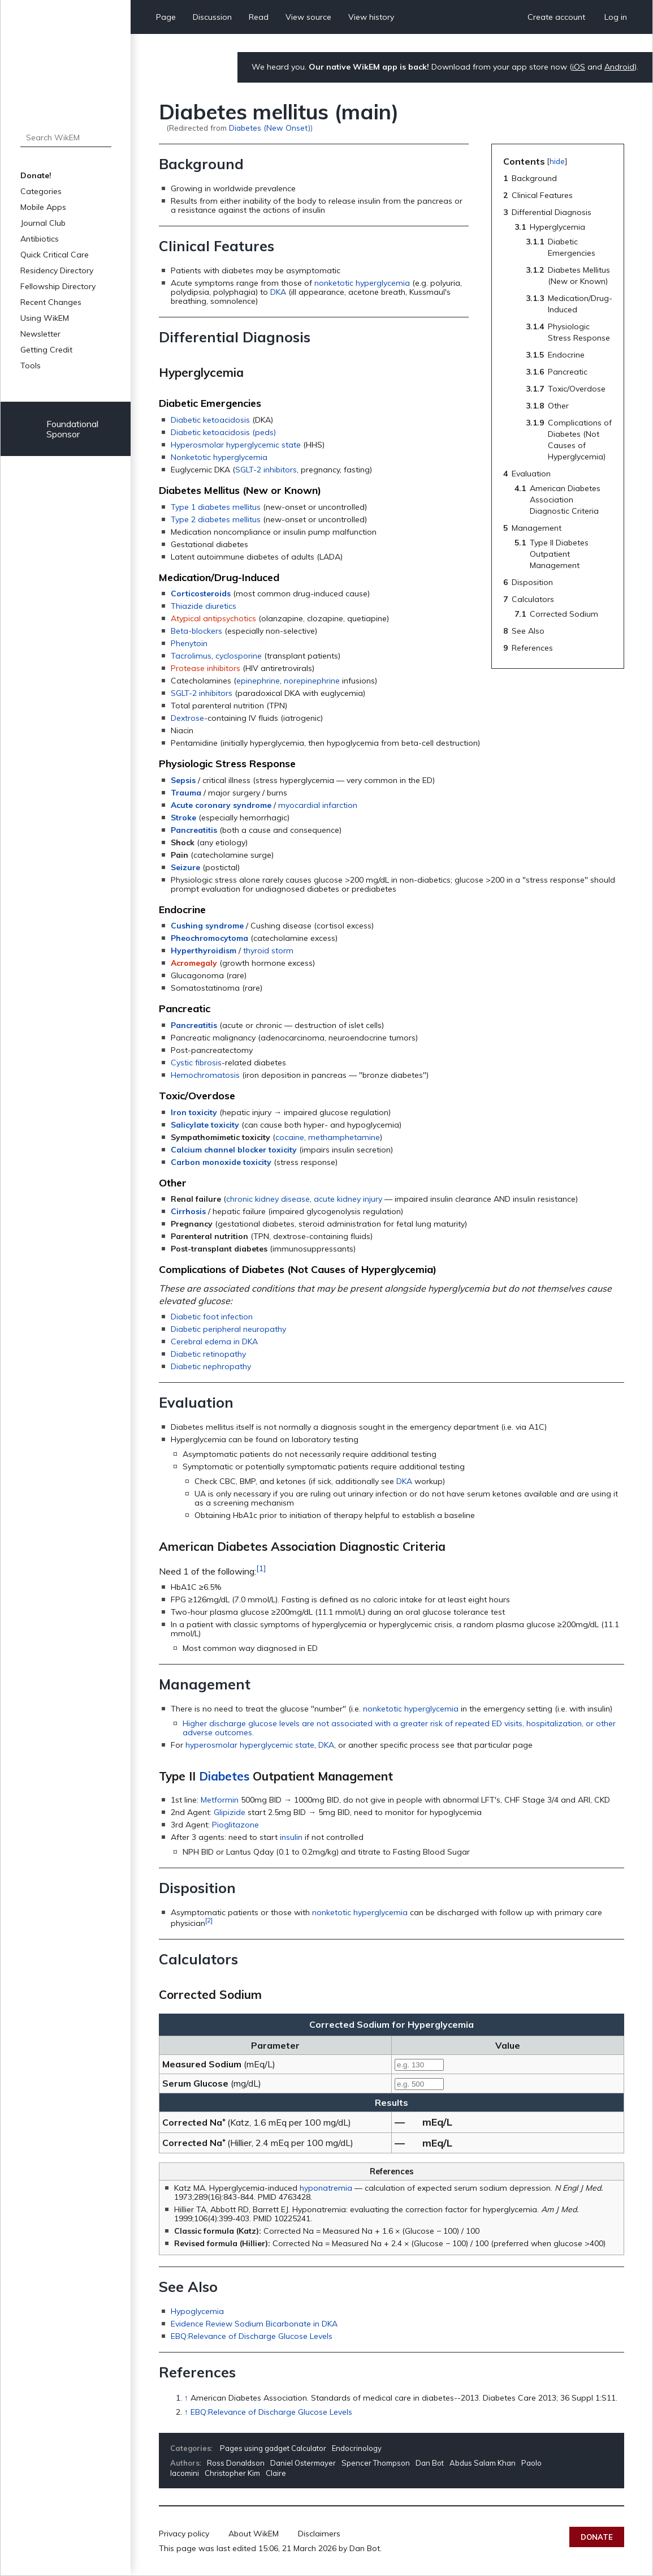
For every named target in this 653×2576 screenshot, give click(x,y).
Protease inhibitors (205, 668)
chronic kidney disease (268, 1199)
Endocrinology (357, 2448)
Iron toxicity (194, 1112)
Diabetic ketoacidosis (210, 420)
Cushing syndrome (207, 926)
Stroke (183, 817)
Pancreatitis (194, 830)
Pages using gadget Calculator (273, 2448)
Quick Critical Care (54, 255)
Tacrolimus (191, 656)
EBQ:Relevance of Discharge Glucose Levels (251, 2336)
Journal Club (43, 223)
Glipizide (229, 1812)
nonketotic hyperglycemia (362, 283)
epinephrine (258, 681)
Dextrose (187, 718)
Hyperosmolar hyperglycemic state (236, 445)
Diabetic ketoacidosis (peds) (223, 432)
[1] (261, 1568)
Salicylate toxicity (205, 1125)
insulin (291, 1837)
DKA (278, 292)
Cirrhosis (188, 1211)
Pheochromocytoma (209, 938)
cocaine (289, 1137)
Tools (30, 365)
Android (619, 67)
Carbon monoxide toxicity (221, 1162)
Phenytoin (189, 643)
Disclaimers (319, 2533)
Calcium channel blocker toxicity (234, 1150)
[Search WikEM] (65, 137)
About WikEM (253, 2533)
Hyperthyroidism (203, 950)
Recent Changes (50, 302)
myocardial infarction (317, 805)
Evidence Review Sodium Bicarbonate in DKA (254, 2324)
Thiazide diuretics (203, 606)
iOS (578, 67)
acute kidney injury (348, 1199)
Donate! (35, 175)
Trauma (186, 793)
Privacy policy (184, 2533)
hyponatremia (326, 2188)
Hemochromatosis (205, 1075)
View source (308, 17)
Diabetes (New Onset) (269, 127)
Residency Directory (56, 270)
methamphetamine (344, 1137)
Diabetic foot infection (212, 1316)
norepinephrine (312, 681)
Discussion (212, 17)
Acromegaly (194, 963)
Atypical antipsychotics (213, 618)
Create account (556, 17)
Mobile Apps (43, 207)
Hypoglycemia (197, 2311)
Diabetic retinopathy (208, 1354)
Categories (41, 191)
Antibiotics (39, 239)
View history (371, 17)
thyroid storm (268, 950)
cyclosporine (238, 656)
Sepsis (183, 780)
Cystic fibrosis (196, 1062)
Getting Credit (46, 350)
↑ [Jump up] (186, 2398)
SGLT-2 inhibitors (266, 470)
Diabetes (224, 1776)
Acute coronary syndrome (221, 805)
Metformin (220, 1800)
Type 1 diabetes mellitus (216, 507)
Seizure (185, 867)
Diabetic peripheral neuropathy (228, 1329)
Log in (615, 17)
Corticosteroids (201, 593)
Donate (597, 2536)
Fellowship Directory (58, 286)
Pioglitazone (235, 1825)
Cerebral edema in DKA (214, 1341)
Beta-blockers (196, 631)
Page (166, 17)
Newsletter (40, 334)
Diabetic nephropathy (211, 1366)
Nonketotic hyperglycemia (219, 457)
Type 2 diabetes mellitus (216, 519)
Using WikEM (44, 318)
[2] (209, 1920)
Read (259, 17)
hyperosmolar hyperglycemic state (249, 1745)
